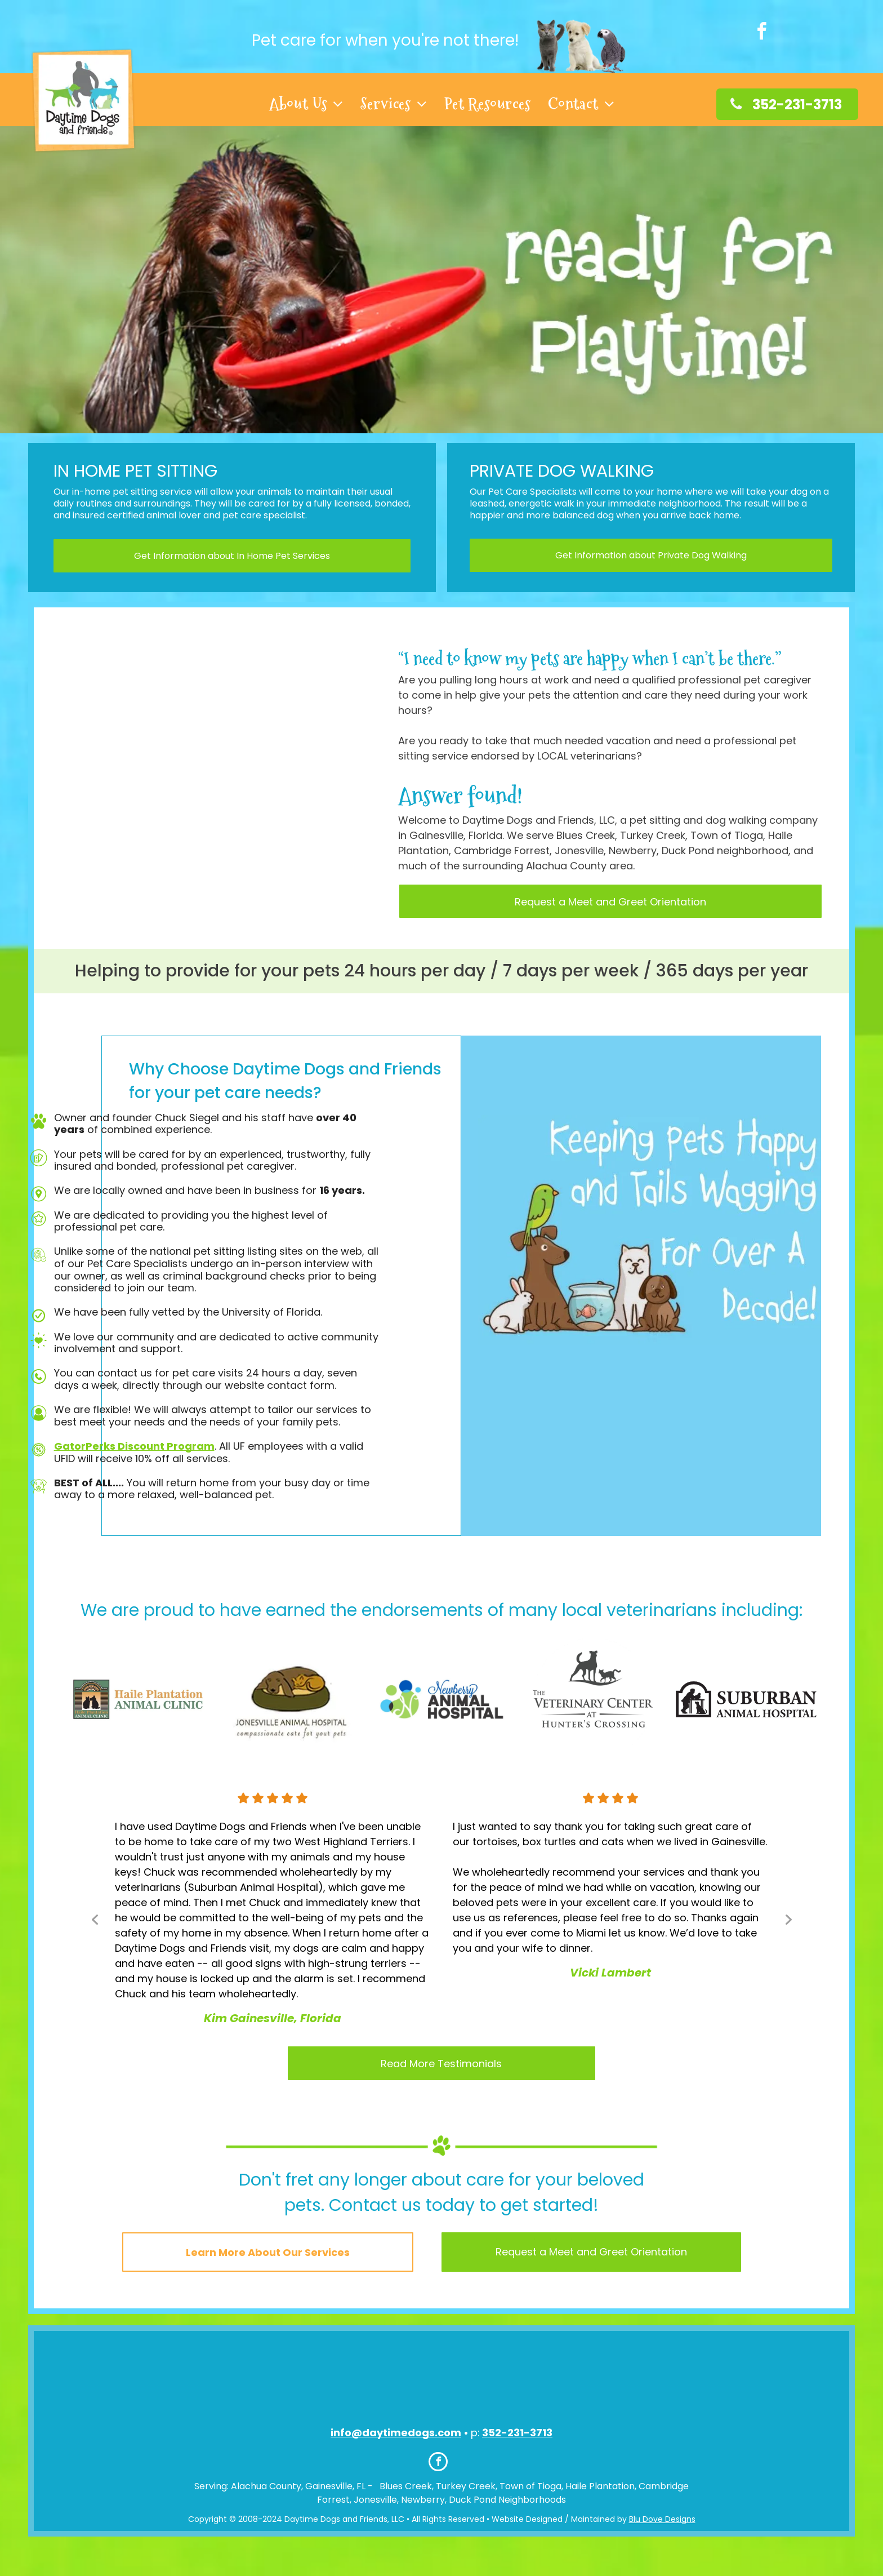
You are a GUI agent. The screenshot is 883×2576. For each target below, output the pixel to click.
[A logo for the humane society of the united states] (470, 2381)
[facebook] (761, 33)
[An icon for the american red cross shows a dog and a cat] (357, 2381)
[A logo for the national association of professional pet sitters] (413, 2381)
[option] (138, 1699)
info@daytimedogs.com (396, 2433)
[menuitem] (307, 104)
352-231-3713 (517, 2433)
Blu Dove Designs (662, 2519)
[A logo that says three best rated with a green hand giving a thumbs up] (527, 2381)
